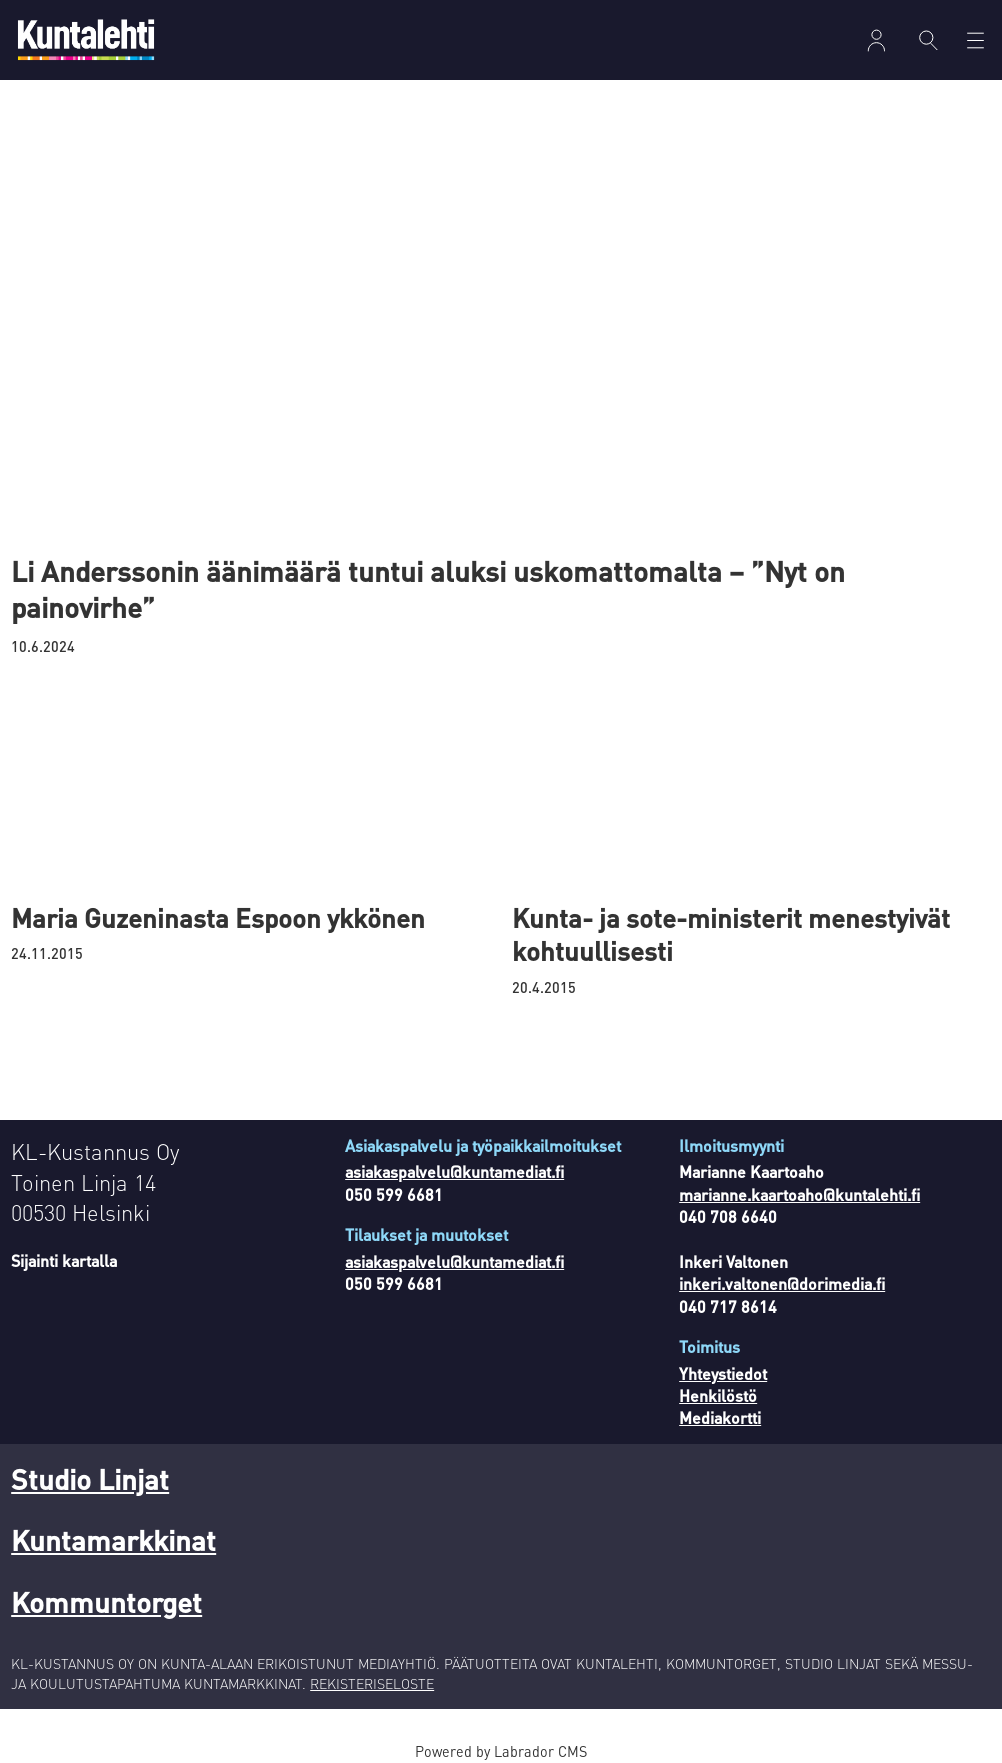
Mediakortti (720, 1417)
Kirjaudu (876, 40)
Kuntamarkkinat (113, 1540)
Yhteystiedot (723, 1373)
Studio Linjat (90, 1479)
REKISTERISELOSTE (372, 1683)
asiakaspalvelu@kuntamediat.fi (454, 1171)
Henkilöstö (718, 1395)
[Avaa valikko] (975, 40)
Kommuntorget (106, 1602)
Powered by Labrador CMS (501, 1751)
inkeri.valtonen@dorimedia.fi (782, 1283)
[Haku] (928, 40)
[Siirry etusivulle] (86, 39)
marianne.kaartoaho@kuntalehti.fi (799, 1194)
